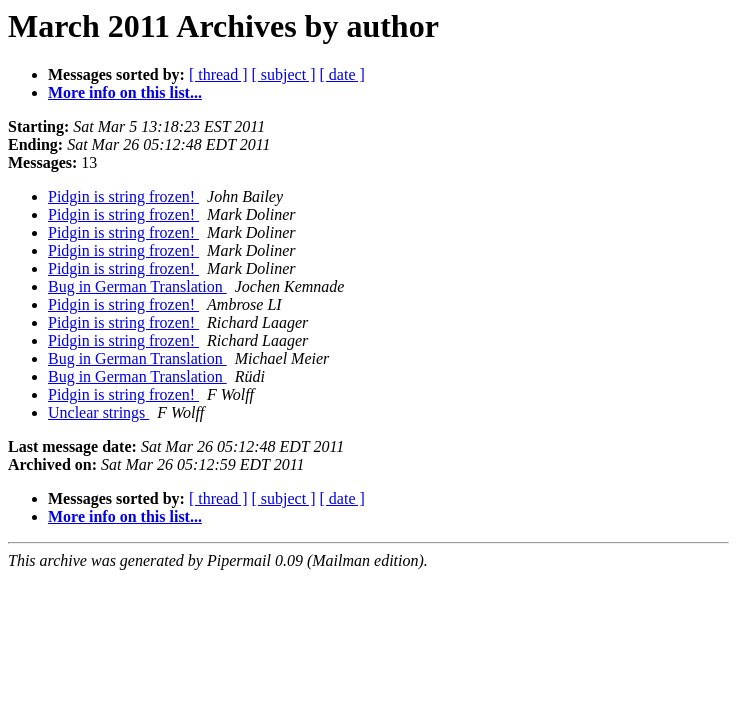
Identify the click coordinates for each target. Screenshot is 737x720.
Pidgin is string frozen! (123, 196)
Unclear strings (98, 412)
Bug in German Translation (137, 286)
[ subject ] (284, 74)
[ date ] (342, 74)
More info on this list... (125, 92)
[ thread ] (218, 74)
